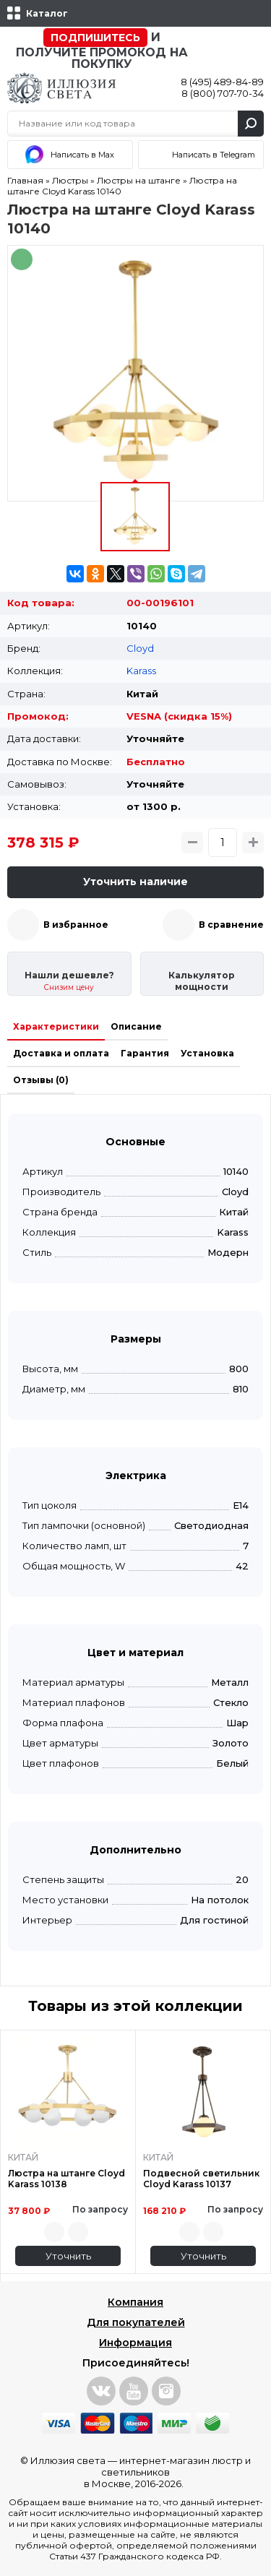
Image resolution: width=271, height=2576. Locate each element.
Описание (136, 1026)
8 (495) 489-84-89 (222, 81)
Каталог (47, 13)
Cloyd (140, 648)
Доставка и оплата (61, 1053)
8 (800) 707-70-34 (222, 93)
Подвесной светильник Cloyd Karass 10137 (201, 2178)
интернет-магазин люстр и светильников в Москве (167, 2472)
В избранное (75, 924)
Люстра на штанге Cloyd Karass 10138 (66, 2178)
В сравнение (231, 924)
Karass (141, 670)
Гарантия (145, 1053)
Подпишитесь (95, 37)
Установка (207, 1053)
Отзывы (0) (41, 1079)
